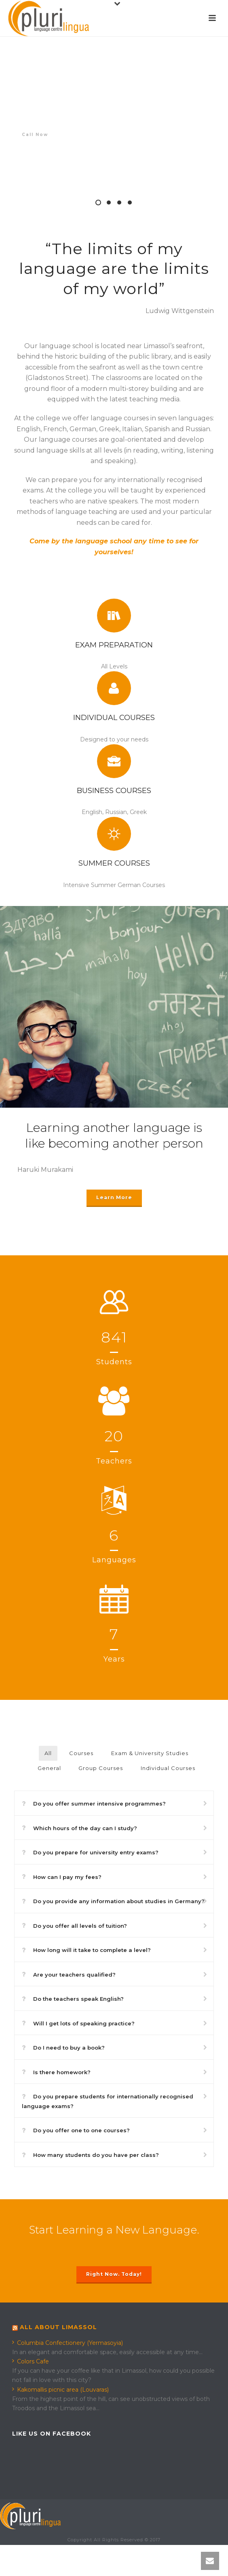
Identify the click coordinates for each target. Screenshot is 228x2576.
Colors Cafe (30, 2361)
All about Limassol (58, 2327)
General (49, 1768)
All (48, 1753)
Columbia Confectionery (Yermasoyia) (67, 2342)
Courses (81, 1753)
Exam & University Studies (149, 1753)
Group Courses (100, 1768)
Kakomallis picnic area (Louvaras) (60, 2389)
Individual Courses (168, 1768)
